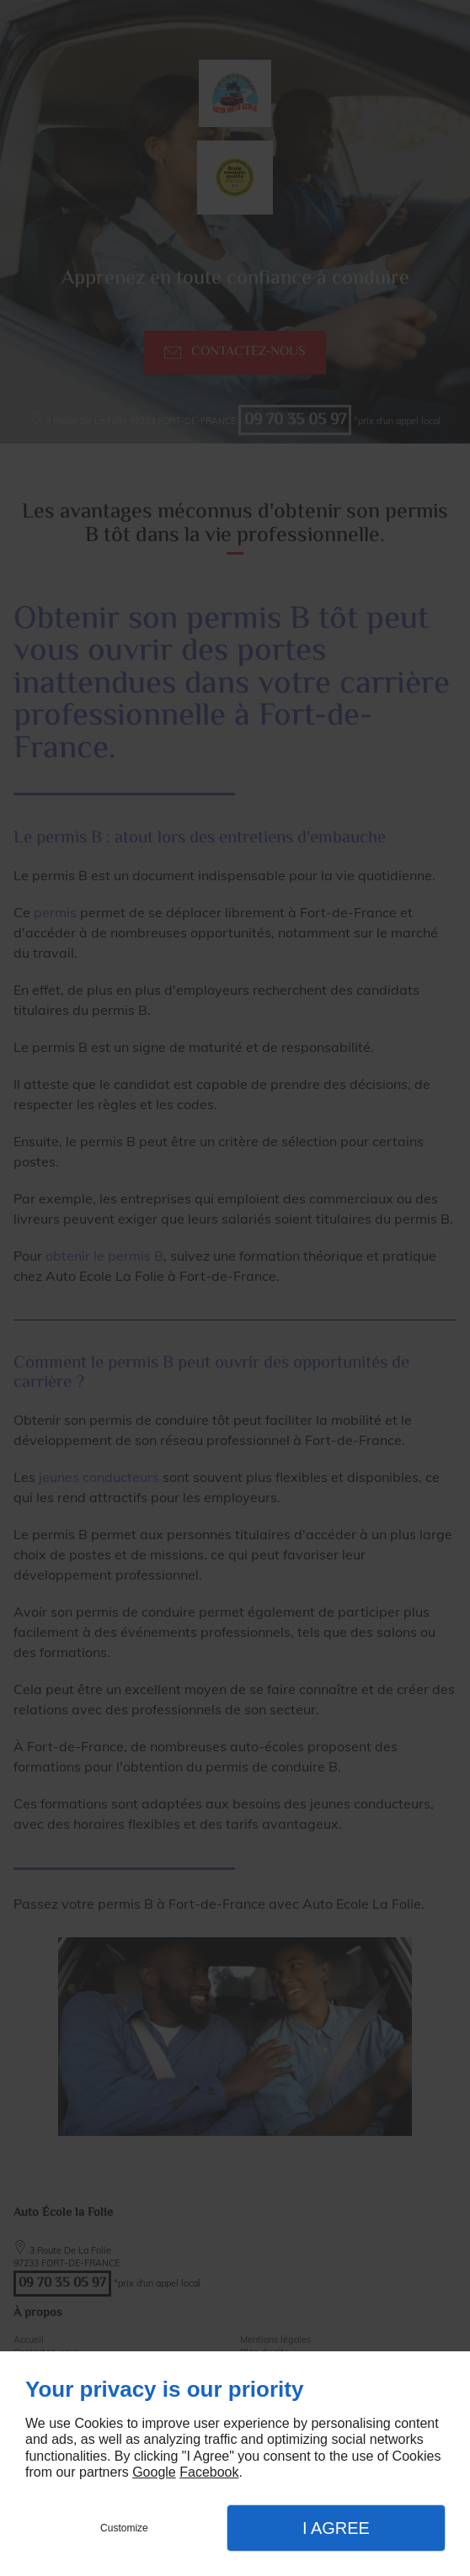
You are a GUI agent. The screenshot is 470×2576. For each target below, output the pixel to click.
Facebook (208, 2472)
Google (154, 2472)
